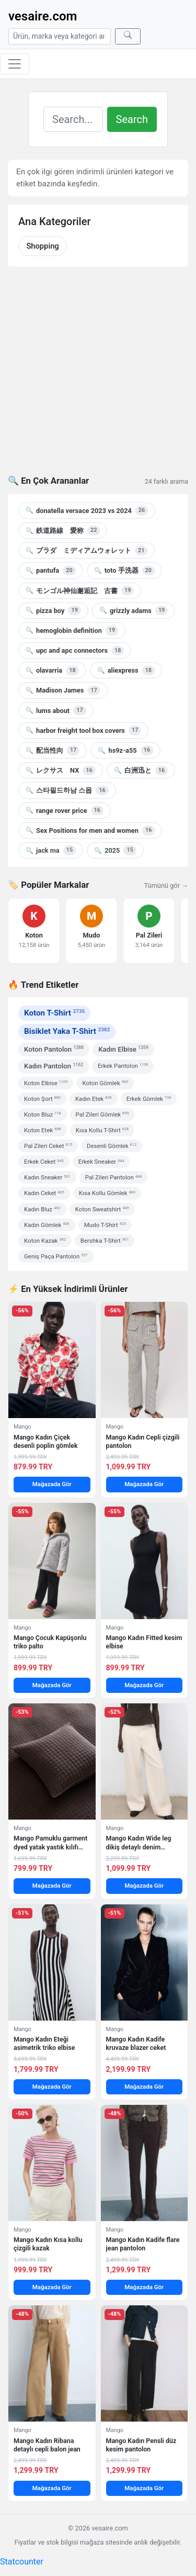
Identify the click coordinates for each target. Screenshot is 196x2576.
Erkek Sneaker (101, 1161)
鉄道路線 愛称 (63, 530)
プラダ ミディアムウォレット (86, 550)
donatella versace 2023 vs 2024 (87, 510)
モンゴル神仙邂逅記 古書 (80, 590)
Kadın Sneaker (47, 1177)
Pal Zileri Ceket (48, 1146)
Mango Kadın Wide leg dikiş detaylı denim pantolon (138, 1842)
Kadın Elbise (123, 1049)
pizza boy (53, 610)
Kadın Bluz (42, 1209)
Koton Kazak (45, 1240)
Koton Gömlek (105, 1083)
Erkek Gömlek (148, 1098)
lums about (56, 710)
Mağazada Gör (52, 1484)
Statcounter (21, 2562)
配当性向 (52, 750)
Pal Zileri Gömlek (102, 1114)
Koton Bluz (42, 1114)
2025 (115, 850)
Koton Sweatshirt (102, 1209)
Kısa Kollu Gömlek (107, 1193)
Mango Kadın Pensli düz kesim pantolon (141, 2445)
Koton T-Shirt (54, 1013)
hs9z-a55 (125, 750)
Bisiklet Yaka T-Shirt (67, 1031)
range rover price (64, 810)
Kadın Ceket (44, 1193)
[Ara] (128, 36)
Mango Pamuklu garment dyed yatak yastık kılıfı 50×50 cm (50, 1842)
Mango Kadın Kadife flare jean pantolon (143, 2244)
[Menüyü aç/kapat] (14, 63)
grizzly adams (133, 610)
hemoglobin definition (72, 630)
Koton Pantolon (54, 1049)
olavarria (52, 670)
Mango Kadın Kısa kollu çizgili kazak (48, 2244)
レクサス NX (61, 770)
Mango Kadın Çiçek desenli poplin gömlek (46, 1441)
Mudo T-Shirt (105, 1225)
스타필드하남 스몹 (67, 790)
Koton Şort (42, 1098)
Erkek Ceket (44, 1161)
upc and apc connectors (75, 650)
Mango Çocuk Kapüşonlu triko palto (50, 1642)
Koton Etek (42, 1130)
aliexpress (126, 670)
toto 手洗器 (124, 570)
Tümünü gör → (166, 885)
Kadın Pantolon (53, 1066)
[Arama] (59, 36)
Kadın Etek (93, 1098)
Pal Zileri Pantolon (113, 1177)
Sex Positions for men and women (90, 830)
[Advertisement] (98, 377)
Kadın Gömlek (47, 1225)
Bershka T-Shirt (104, 1240)
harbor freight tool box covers (83, 730)
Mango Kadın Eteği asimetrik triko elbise (44, 2043)
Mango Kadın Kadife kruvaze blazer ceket (136, 2043)
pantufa (51, 570)
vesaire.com (42, 16)
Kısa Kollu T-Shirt (102, 1130)
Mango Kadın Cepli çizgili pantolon (143, 1441)
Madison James (63, 690)
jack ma (51, 850)
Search (132, 119)
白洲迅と (141, 770)
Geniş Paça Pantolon (56, 1256)
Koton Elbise (45, 1083)
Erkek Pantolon (123, 1065)
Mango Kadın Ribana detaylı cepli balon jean (47, 2445)
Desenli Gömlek (111, 1146)
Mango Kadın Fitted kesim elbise (144, 1642)
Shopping (42, 246)
